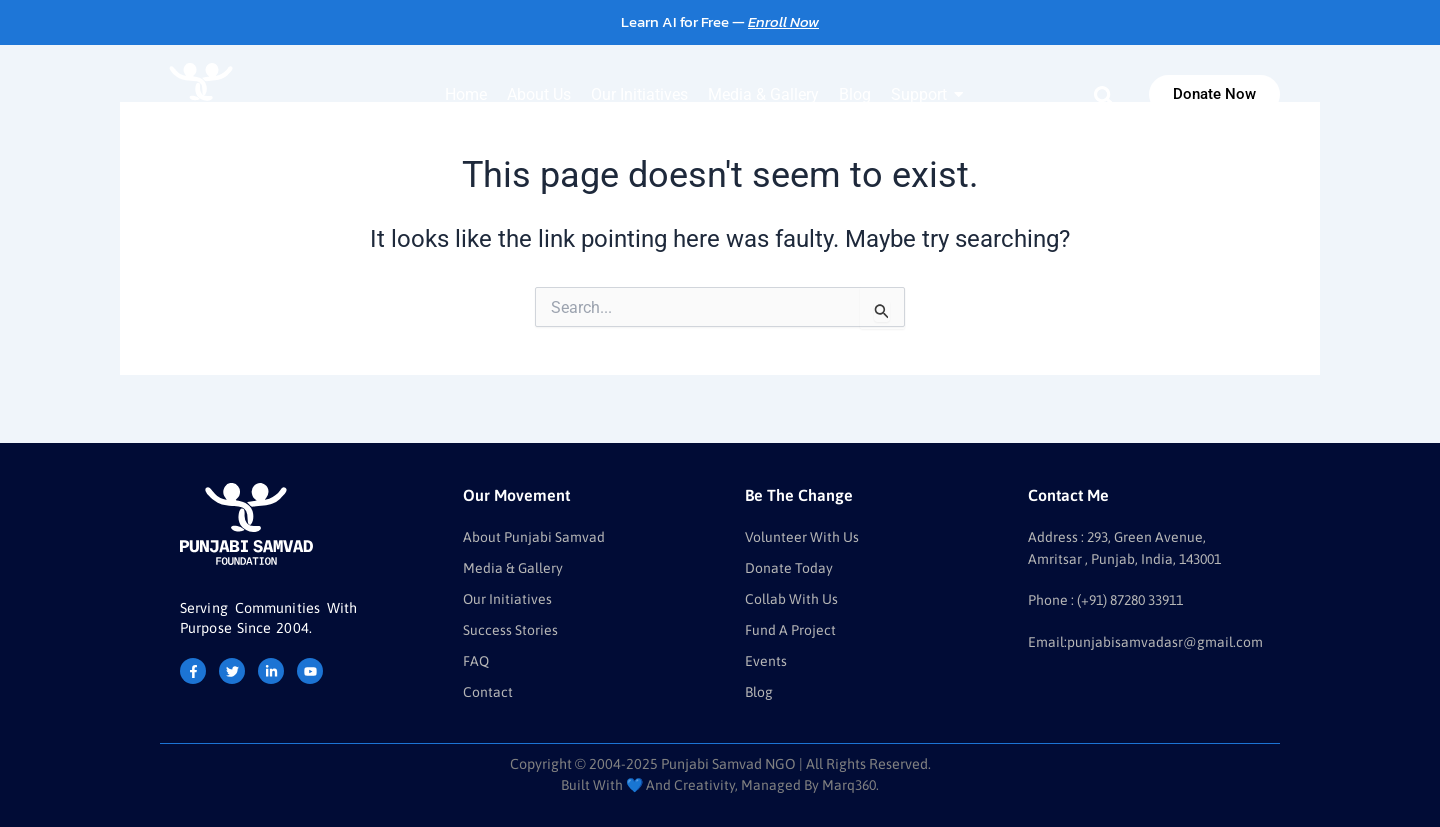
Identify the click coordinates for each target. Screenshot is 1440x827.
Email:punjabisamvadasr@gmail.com (1145, 638)
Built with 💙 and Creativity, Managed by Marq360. (720, 785)
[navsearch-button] (1104, 95)
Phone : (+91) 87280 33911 (1111, 597)
